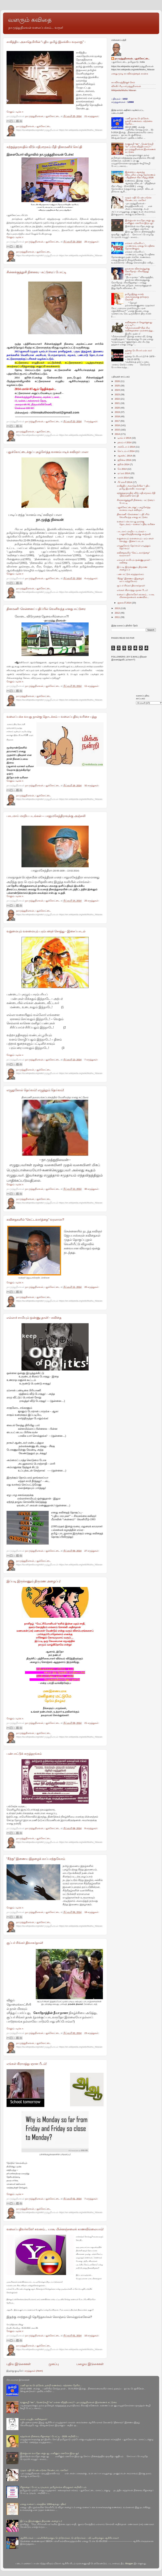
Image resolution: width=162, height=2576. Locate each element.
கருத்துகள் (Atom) (34, 2371)
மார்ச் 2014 (123, 477)
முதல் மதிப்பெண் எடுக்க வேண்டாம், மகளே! (138, 199)
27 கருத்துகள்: (91, 1551)
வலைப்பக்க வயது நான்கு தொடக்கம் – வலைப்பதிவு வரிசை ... (136, 524)
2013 (117, 608)
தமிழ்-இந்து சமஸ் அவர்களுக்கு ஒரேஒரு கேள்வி (137, 297)
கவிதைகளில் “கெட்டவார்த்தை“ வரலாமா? (35, 1219)
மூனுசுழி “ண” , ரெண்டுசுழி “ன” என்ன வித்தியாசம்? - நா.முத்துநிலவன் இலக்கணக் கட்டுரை (140, 148)
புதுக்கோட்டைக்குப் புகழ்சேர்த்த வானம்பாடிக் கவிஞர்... (133, 508)
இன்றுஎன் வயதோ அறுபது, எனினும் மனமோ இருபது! (140, 221)
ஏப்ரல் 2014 (124, 473)
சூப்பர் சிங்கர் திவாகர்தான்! (25, 1942)
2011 (117, 617)
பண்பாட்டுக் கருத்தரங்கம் (24, 1753)
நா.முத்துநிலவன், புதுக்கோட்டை (132, 58)
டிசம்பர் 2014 (125, 438)
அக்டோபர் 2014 (127, 447)
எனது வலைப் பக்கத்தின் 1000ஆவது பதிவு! (43, 2504)
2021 (117, 403)
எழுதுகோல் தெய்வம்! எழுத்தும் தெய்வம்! (35, 1090)
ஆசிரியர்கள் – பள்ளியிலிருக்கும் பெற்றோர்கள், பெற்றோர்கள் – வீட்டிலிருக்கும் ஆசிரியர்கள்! (69, 2538)
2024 (117, 390)
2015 (117, 429)
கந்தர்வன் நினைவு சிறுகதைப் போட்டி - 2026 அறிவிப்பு (49, 2436)
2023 (117, 394)
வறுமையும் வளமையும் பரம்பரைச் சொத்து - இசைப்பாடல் (46, 931)
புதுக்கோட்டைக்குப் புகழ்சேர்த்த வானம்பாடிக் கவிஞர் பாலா (47, 452)
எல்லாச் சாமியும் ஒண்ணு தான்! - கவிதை (34, 1317)
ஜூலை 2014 (125, 460)
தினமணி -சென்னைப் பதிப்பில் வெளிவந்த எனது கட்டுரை (46, 609)
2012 (117, 613)
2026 (117, 381)
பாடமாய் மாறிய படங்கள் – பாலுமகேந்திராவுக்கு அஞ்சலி (46, 816)
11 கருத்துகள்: (91, 686)
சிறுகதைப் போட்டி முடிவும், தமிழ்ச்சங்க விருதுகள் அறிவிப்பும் (53, 2487)
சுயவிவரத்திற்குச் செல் (123, 82)
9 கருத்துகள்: (91, 1828)
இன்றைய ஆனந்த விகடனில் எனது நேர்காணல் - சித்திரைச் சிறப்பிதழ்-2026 (140, 175)
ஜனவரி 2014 (125, 602)
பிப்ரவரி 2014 (125, 482)
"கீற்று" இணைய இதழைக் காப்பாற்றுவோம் (36, 1858)
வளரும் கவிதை (30, 19)
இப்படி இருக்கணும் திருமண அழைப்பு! (34, 1581)
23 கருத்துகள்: (91, 2033)
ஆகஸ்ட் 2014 (125, 455)
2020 (117, 407)
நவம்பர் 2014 (125, 442)
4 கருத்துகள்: (91, 578)
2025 (117, 385)
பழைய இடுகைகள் (90, 2364)
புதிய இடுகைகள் (18, 2364)
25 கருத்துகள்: (91, 241)
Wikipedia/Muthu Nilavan (123, 90)
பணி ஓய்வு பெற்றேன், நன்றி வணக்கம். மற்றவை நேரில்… (138, 121)
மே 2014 (122, 469)
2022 (117, 399)
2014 (117, 434)
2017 (117, 421)
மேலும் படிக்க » (15, 112)
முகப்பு (54, 2364)
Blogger (129, 2563)
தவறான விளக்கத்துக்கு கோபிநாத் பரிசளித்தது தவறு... (137, 271)
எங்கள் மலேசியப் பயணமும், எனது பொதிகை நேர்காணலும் (140, 246)
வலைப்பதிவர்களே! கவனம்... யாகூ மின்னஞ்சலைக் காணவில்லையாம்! (55, 2229)
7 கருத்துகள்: (91, 421)
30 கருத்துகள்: (91, 1189)
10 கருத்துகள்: (91, 2335)
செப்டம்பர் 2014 (126, 451)
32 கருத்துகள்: (91, 785)
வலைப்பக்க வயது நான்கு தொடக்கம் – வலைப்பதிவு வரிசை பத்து (52, 716)
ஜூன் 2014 (124, 464)
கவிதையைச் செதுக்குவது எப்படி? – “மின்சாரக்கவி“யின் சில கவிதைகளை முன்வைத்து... (139, 326)
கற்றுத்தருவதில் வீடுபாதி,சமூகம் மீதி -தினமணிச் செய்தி (44, 147)
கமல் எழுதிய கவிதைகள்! (33, 2419)
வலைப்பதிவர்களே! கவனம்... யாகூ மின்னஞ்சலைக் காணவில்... (135, 595)
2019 (117, 412)
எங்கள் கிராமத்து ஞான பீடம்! (27, 2063)
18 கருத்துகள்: (91, 1912)
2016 (117, 425)
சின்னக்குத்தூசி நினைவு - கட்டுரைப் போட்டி (36, 272)
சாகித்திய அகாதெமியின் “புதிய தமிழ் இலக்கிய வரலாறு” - (46, 42)
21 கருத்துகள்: (91, 116)
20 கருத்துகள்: (91, 1287)
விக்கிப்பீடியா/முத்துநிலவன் (126, 86)
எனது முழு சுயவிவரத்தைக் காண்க (129, 73)
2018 (117, 416)
